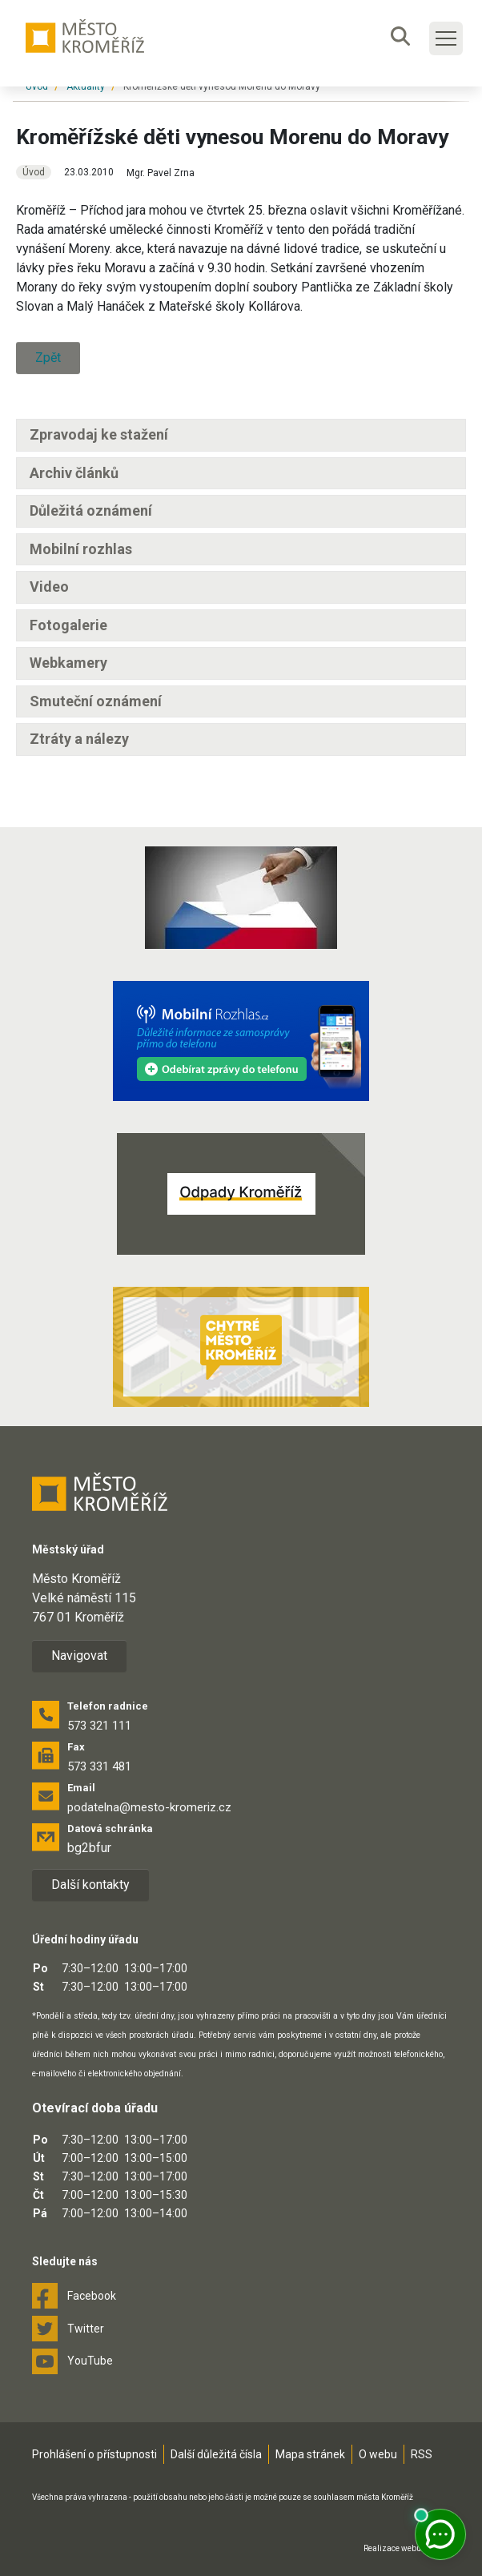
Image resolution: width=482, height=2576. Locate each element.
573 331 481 (99, 1766)
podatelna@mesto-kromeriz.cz (149, 1807)
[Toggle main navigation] (446, 38)
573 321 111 (99, 1725)
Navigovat (79, 1655)
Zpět (48, 357)
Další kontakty (90, 1884)
